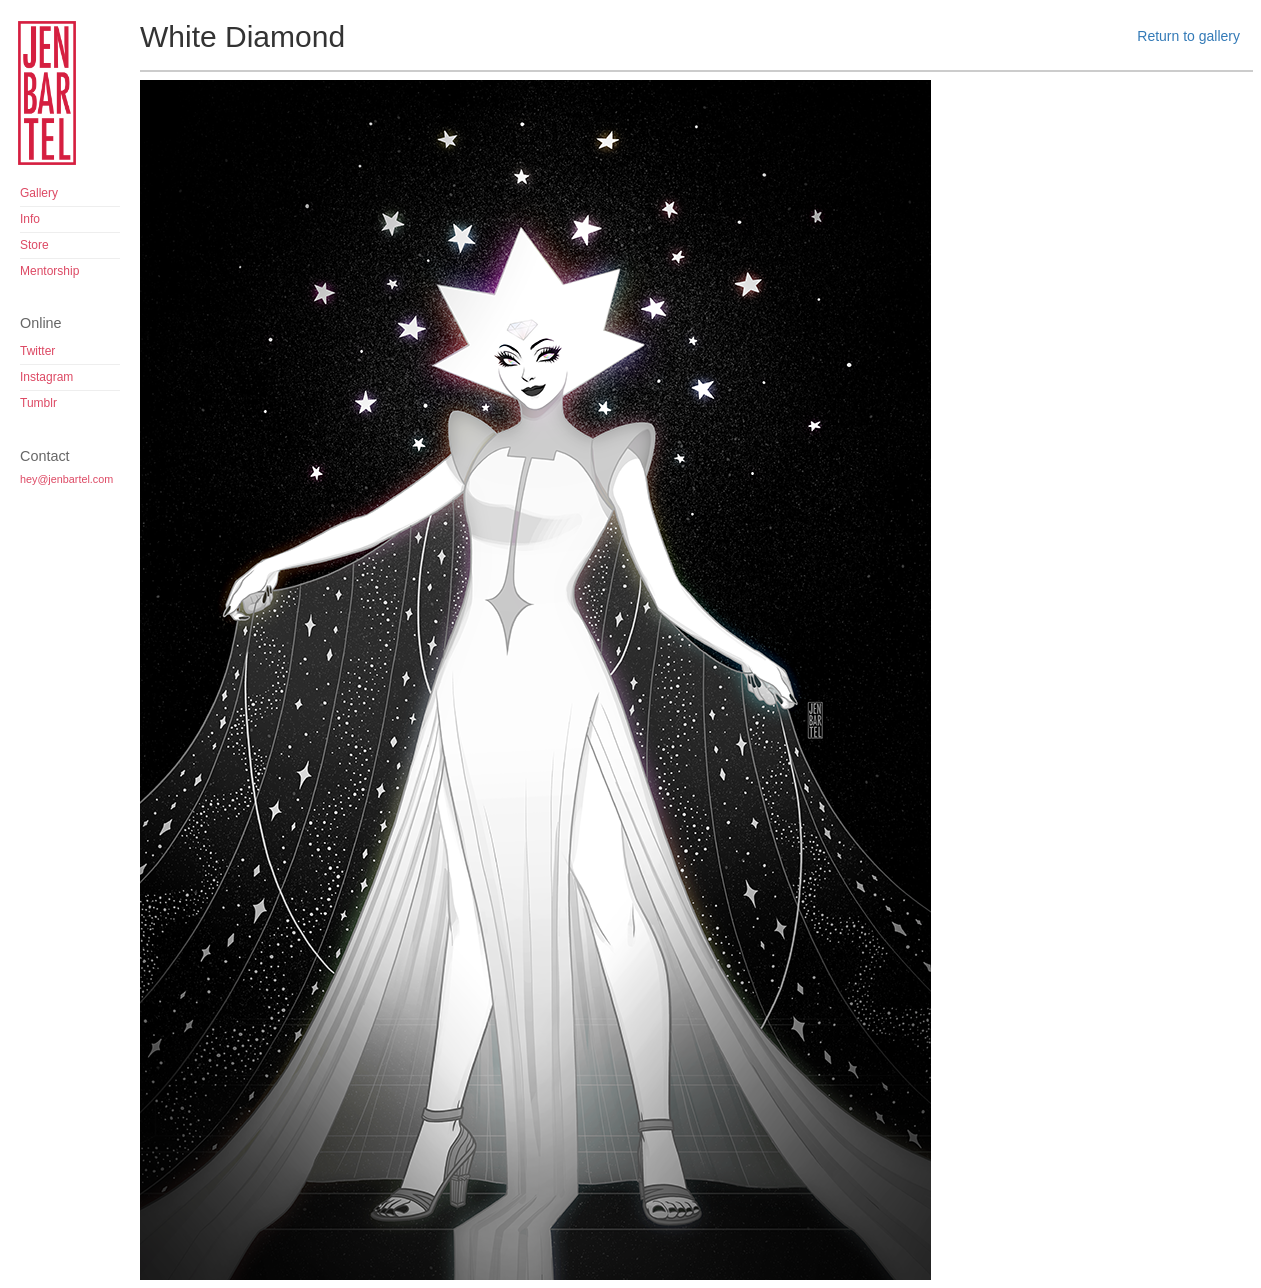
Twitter (37, 351)
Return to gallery (1188, 36)
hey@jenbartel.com (66, 479)
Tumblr (38, 403)
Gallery (39, 193)
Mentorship (49, 271)
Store (34, 245)
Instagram (46, 377)
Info (30, 219)
